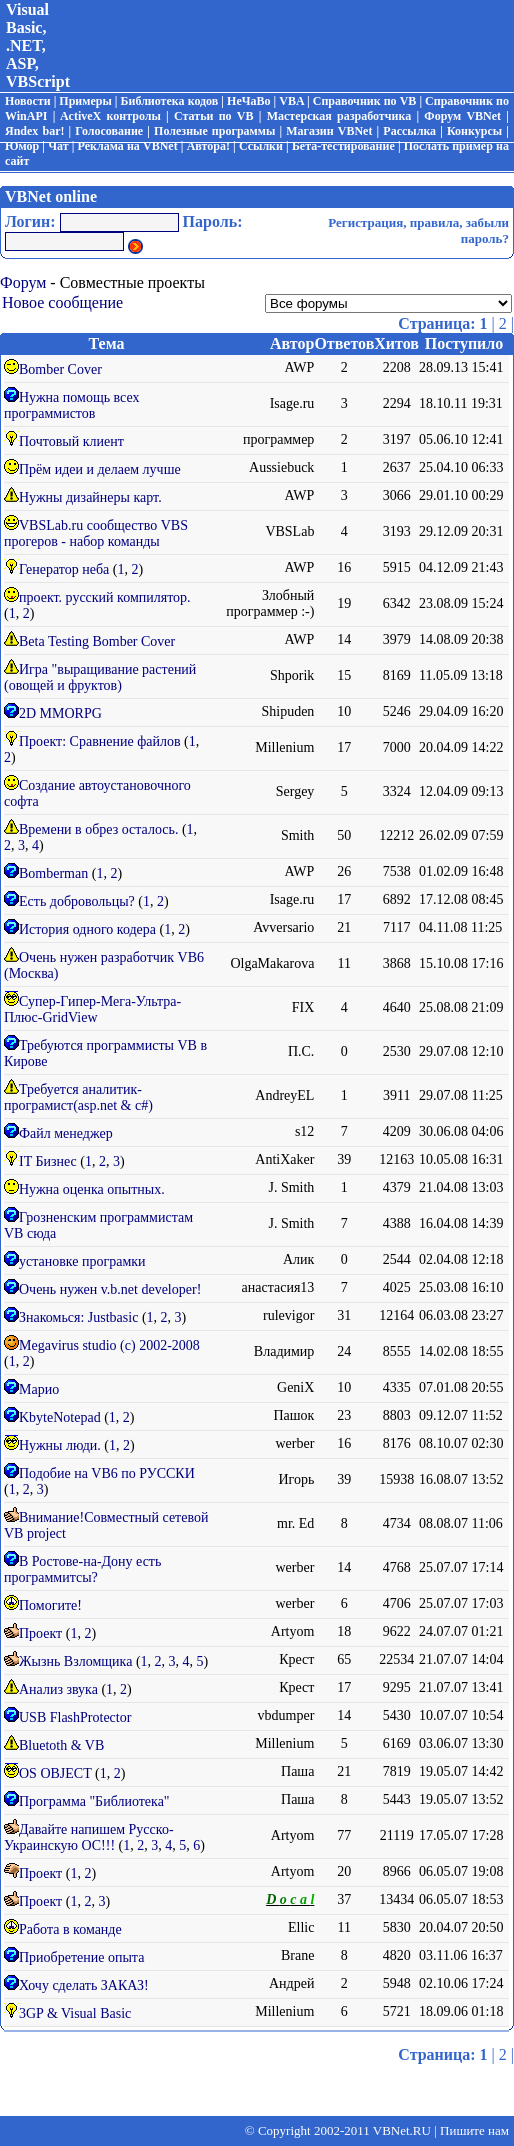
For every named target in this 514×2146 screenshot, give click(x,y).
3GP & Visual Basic (75, 2013)
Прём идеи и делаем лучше (100, 469)
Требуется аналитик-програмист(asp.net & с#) (78, 1097)
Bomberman (53, 873)
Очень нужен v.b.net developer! (110, 1289)
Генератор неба (64, 569)
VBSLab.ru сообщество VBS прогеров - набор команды (96, 533)
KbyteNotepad (60, 1417)
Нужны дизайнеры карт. (90, 497)
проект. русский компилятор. (105, 597)
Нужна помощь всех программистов (72, 405)
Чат (58, 146)
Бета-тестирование (343, 146)
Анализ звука (58, 1689)
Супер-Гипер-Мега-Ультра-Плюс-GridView (92, 1009)
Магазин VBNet (329, 131)
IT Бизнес (48, 1161)
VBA (291, 101)
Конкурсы (474, 131)
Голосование (109, 131)
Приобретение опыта (81, 1957)
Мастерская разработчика (339, 116)
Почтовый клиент (71, 441)
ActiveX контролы (110, 116)
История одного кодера (87, 929)
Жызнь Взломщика (75, 1661)
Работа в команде (70, 1929)
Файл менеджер (66, 1133)
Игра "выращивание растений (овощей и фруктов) (100, 677)
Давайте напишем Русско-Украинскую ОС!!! (89, 1837)
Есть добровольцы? (77, 901)
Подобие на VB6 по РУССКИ (107, 1473)
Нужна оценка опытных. (92, 1189)
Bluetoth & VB (61, 1745)
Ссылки (261, 146)
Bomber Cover (60, 369)
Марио (39, 1389)
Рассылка (409, 131)
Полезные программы (214, 131)
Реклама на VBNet (128, 146)
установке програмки (82, 1261)
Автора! (208, 146)
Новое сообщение (62, 302)
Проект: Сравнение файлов (100, 741)
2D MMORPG (60, 713)
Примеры (85, 101)
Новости (28, 101)
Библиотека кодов (170, 101)
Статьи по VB (213, 116)
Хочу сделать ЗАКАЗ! (84, 1985)
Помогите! (50, 1605)
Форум (23, 282)
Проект (42, 1633)
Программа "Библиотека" (94, 1801)
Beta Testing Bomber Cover (97, 641)
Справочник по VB (365, 101)
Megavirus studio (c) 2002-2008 (109, 1345)
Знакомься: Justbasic (78, 1317)
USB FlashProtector (75, 1717)
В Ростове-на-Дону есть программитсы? (82, 1569)
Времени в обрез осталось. (98, 829)
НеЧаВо (248, 101)
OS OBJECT (55, 1773)
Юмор (22, 146)
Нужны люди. (60, 1445)
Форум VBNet (462, 116)
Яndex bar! (34, 131)
